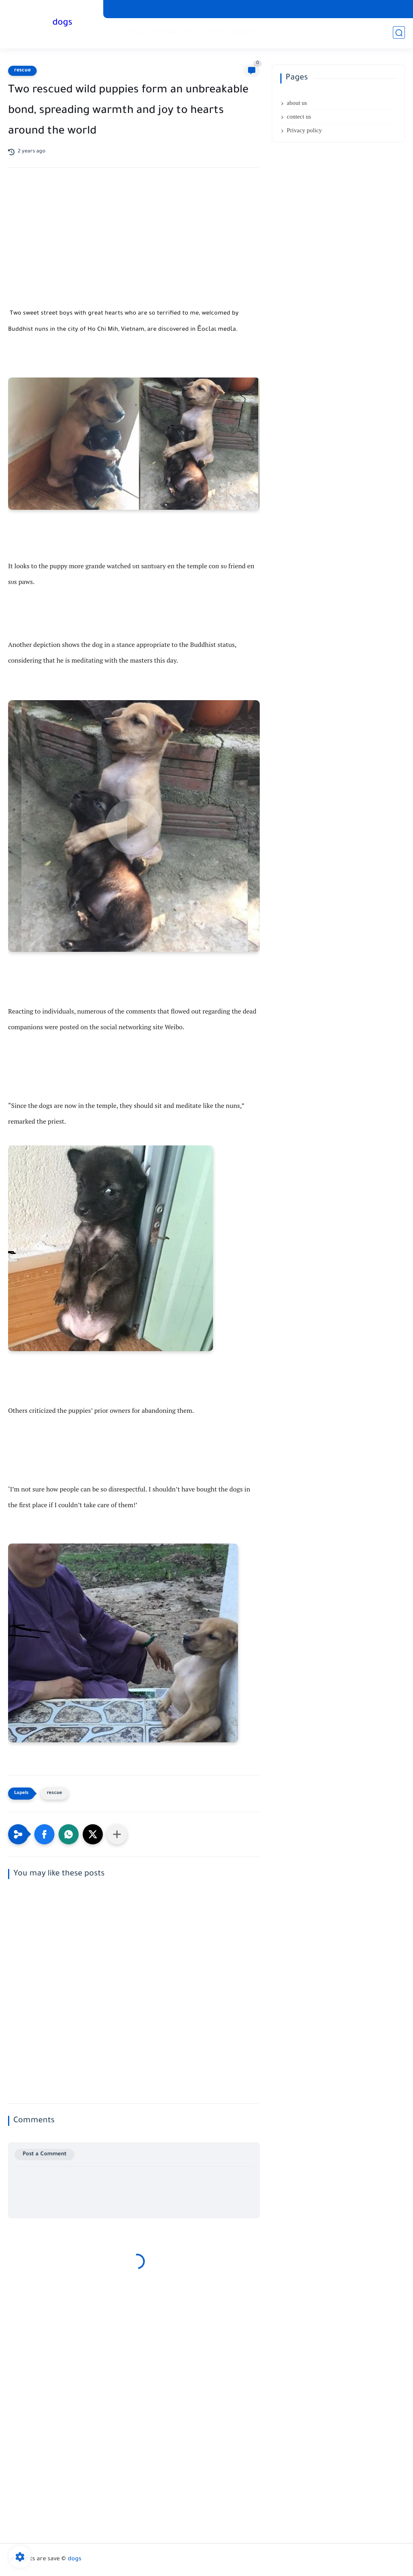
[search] (399, 33)
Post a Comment (45, 2154)
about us (297, 103)
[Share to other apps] (117, 1834)
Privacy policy (304, 130)
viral (192, 32)
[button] (44, 1834)
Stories (214, 32)
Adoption (244, 32)
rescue (139, 32)
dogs (63, 23)
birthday (167, 32)
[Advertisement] (134, 244)
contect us (299, 116)
